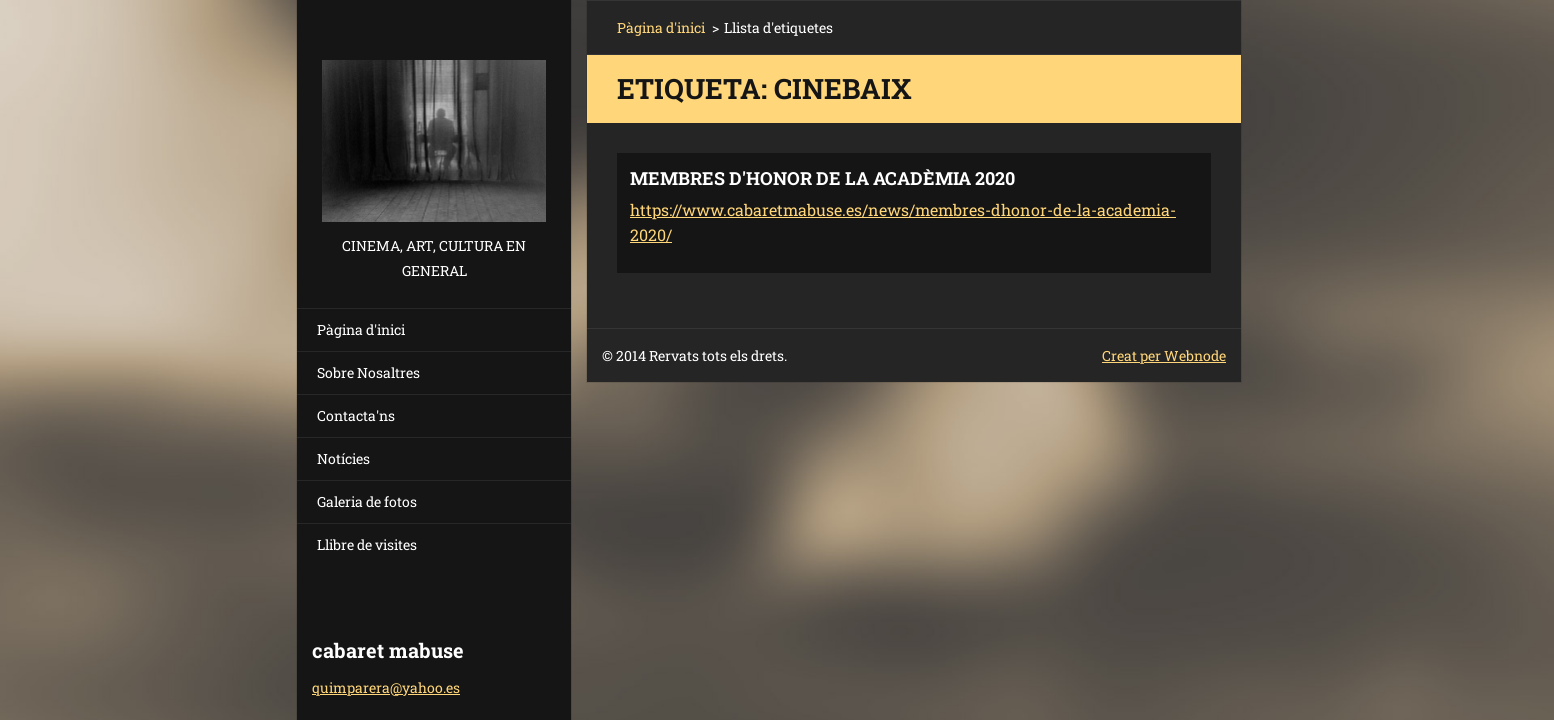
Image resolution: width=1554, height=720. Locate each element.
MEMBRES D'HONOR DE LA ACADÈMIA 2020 (822, 178)
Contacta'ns (356, 415)
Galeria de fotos (367, 501)
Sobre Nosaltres (368, 372)
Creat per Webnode (1164, 355)
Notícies (343, 458)
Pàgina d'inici (361, 329)
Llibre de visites (367, 544)
